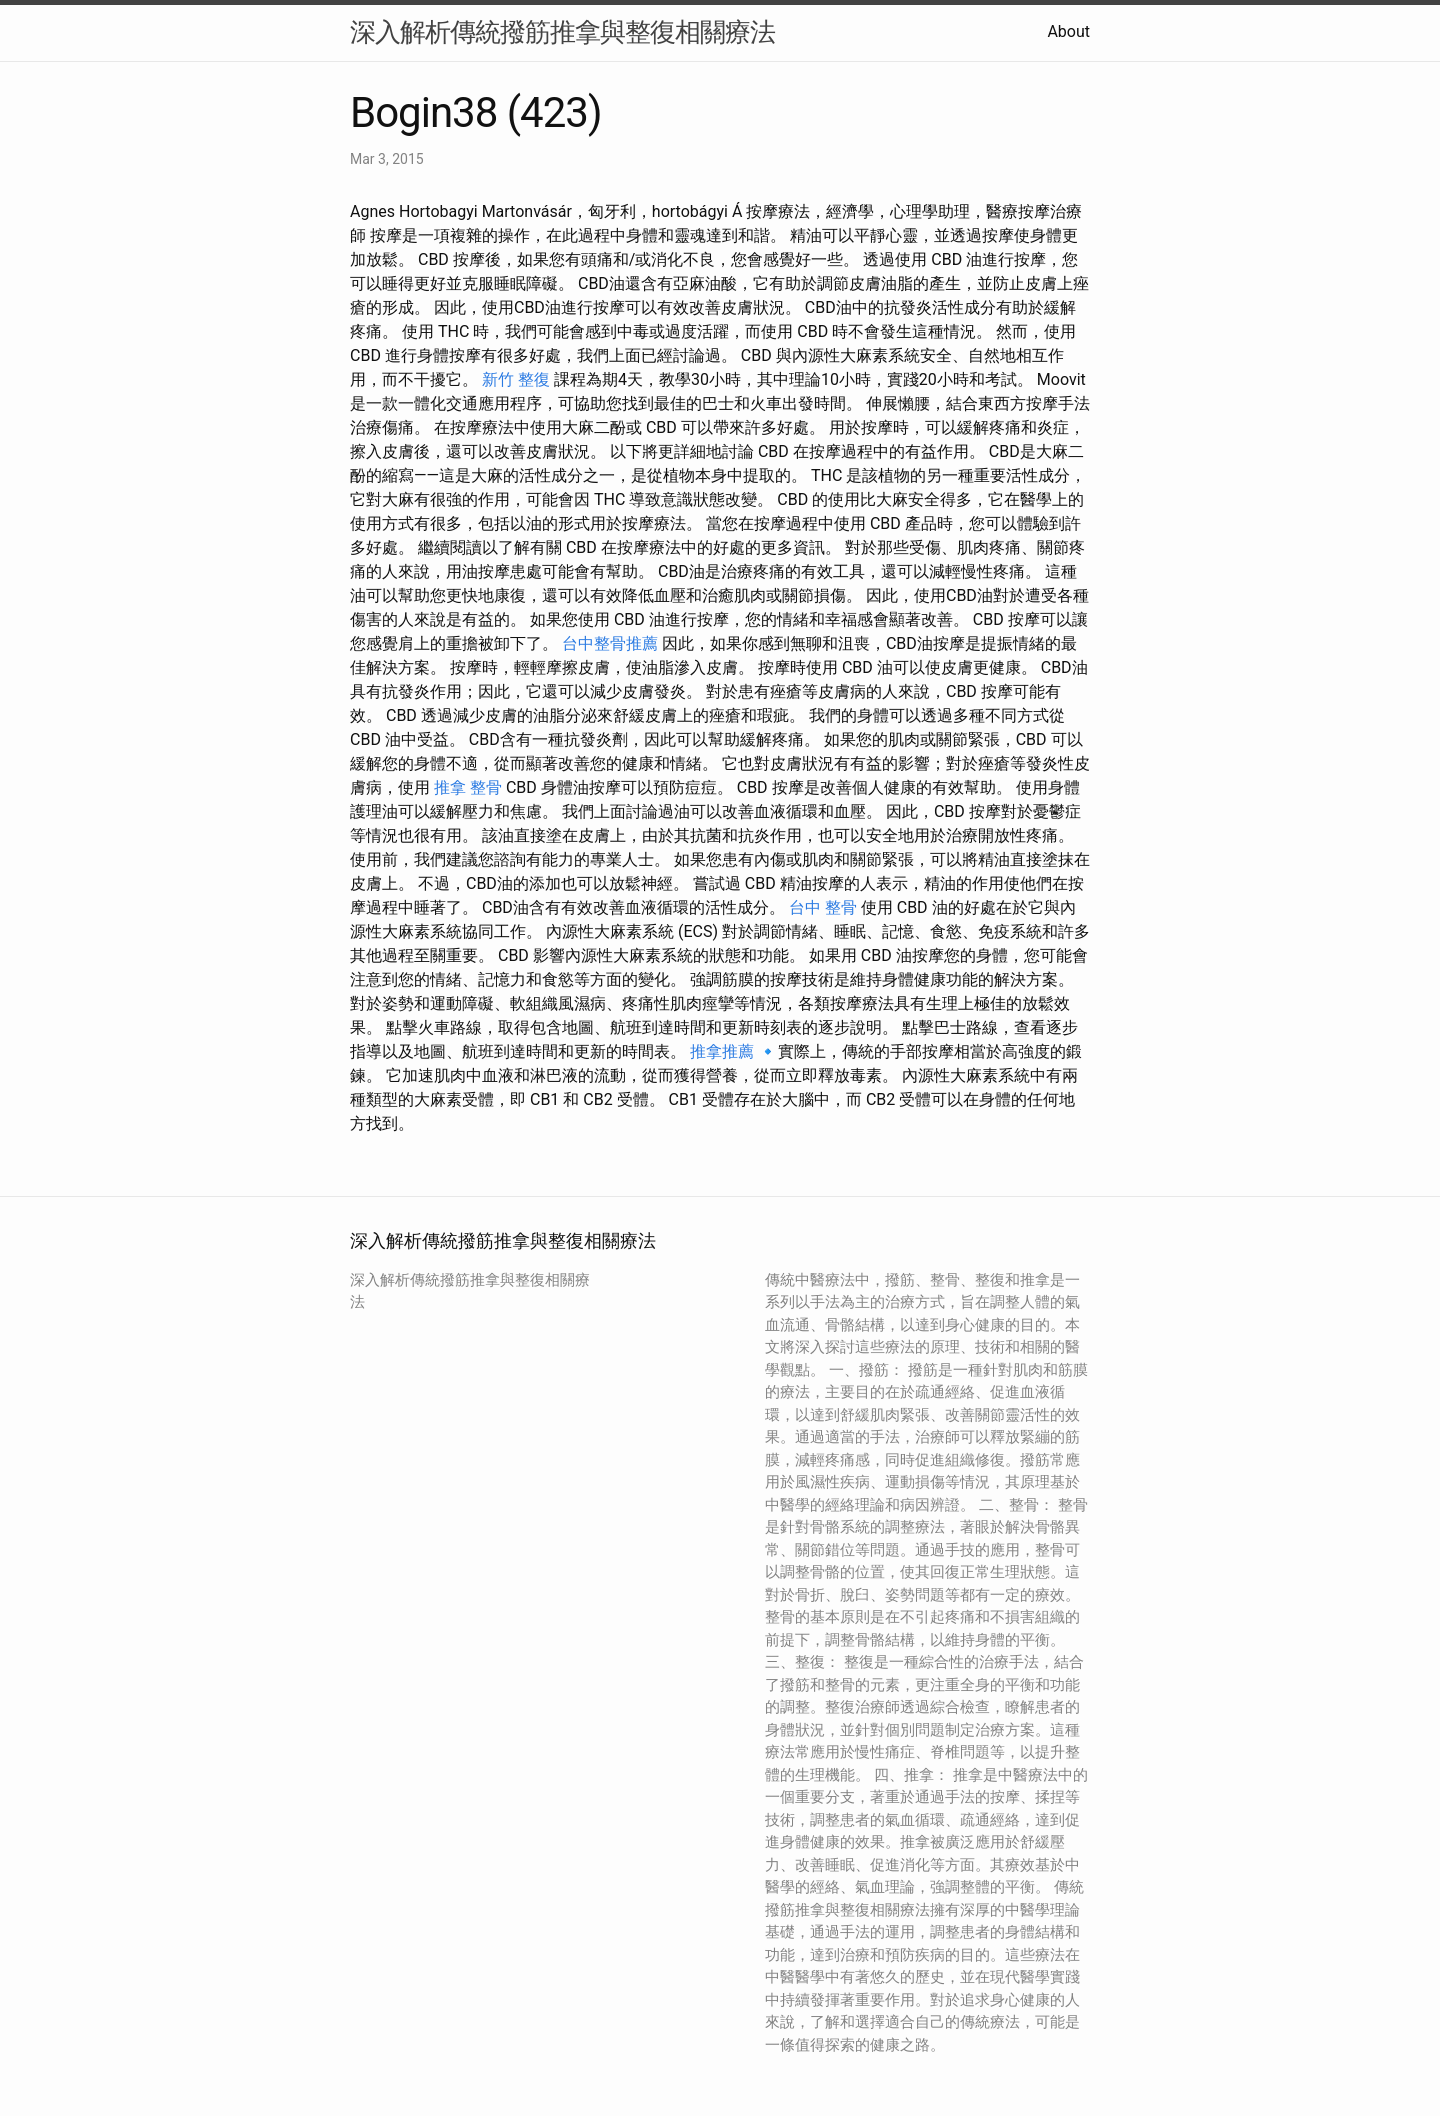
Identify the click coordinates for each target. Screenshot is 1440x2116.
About (1068, 31)
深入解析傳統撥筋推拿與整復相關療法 (562, 32)
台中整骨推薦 (610, 643)
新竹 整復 (516, 379)
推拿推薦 (722, 1051)
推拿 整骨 (468, 787)
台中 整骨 (823, 907)
